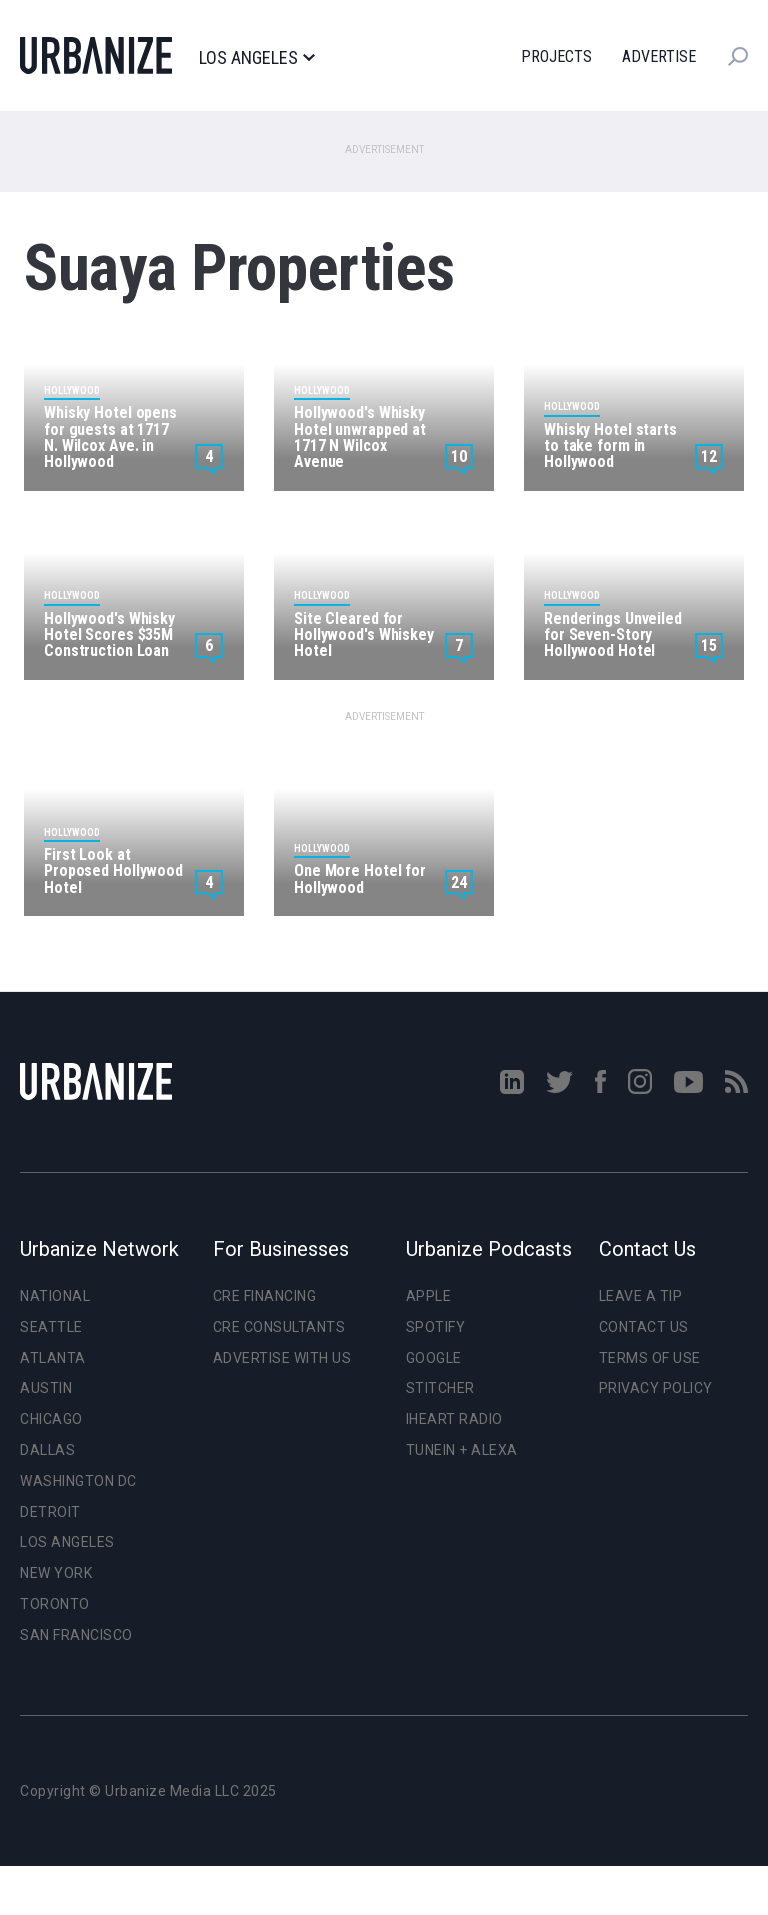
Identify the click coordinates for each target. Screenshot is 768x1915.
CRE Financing (265, 1296)
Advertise (659, 56)
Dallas (47, 1450)
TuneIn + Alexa (462, 1450)
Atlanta (53, 1358)
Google (434, 1358)
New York (56, 1573)
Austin (46, 1388)
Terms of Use (650, 1358)
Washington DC (78, 1481)
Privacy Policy (656, 1388)
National (55, 1296)
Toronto (55, 1604)
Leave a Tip (641, 1296)
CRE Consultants (279, 1327)
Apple (429, 1296)
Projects (556, 56)
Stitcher (440, 1388)
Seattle (51, 1327)
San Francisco (76, 1635)
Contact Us (644, 1327)
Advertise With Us (282, 1358)
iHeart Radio (454, 1419)
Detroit (50, 1512)
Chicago (51, 1419)
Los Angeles (256, 58)
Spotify (436, 1327)
